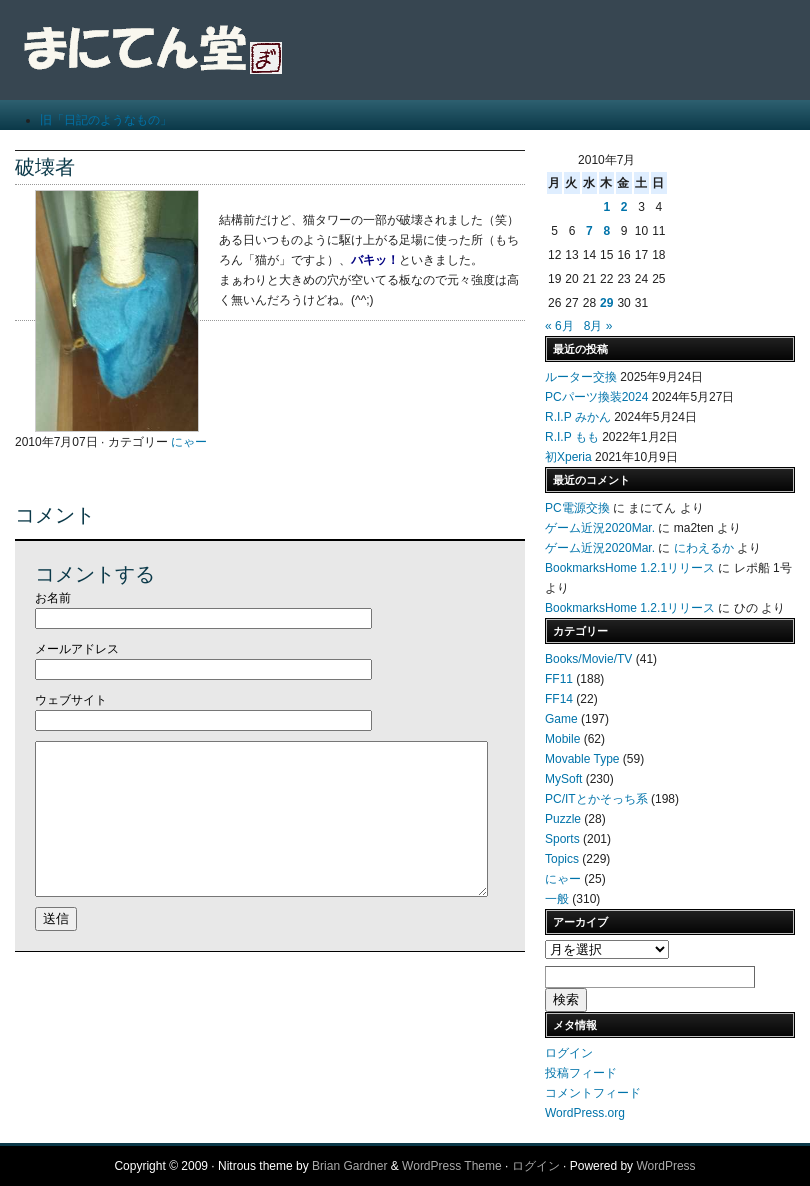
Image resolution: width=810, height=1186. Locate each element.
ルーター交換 (581, 377)
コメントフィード (593, 1093)
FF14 (559, 699)
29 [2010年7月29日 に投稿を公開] (606, 303)
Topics (562, 859)
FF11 (559, 679)
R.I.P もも (572, 437)
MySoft (563, 779)
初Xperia (568, 457)
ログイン (569, 1053)
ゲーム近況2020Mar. (600, 528)
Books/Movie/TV (588, 659)
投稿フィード (581, 1073)
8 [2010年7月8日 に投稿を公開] (606, 231)
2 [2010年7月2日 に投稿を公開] (624, 207)
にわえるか (704, 548)
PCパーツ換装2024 (596, 397)
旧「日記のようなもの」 (106, 120)
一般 (557, 899)
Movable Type (582, 759)
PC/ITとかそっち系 (596, 799)
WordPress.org (585, 1113)
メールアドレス (77, 649)
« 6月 (559, 326)
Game (561, 719)
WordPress (665, 1166)
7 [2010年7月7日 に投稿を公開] (589, 231)
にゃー (189, 442)
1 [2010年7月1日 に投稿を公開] (606, 207)
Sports (562, 839)
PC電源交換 (577, 508)
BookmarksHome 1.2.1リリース (630, 568)
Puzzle (563, 819)
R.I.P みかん (578, 417)
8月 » (598, 326)
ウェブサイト (71, 700)
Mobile (562, 739)
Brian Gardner (349, 1166)
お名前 (53, 598)
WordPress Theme (452, 1166)
